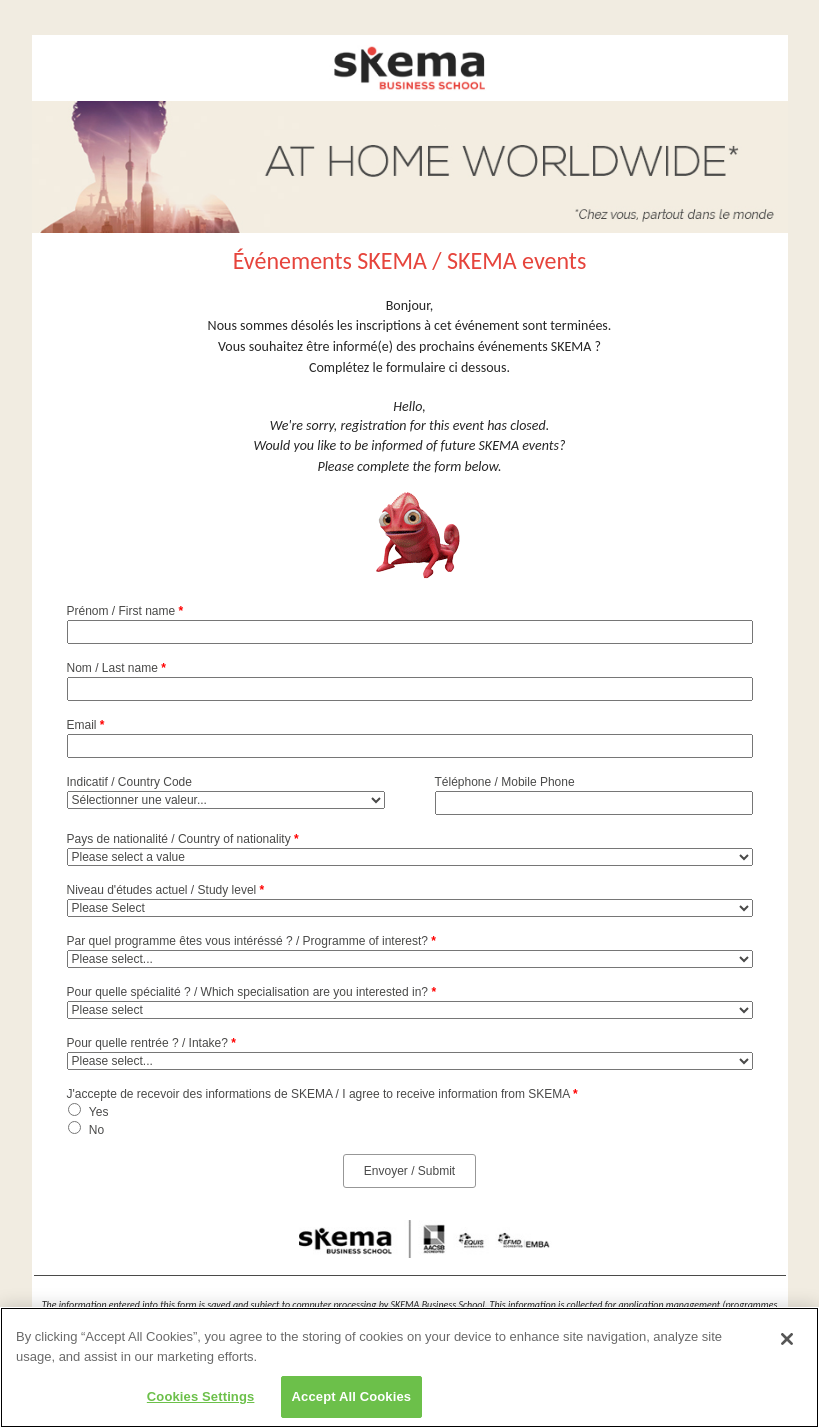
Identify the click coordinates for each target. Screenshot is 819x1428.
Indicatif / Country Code (129, 782)
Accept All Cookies (352, 1399)
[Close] (787, 1342)
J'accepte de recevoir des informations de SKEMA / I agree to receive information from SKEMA (322, 1094)
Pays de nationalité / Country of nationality (183, 839)
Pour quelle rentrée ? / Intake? (151, 1043)
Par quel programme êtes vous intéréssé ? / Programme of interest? (252, 941)
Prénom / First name (125, 611)
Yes (99, 1112)
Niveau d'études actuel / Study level (166, 890)
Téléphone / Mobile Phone (505, 782)
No (96, 1130)
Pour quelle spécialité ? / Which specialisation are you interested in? (252, 992)
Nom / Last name (116, 668)
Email (86, 725)
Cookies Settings (201, 1399)
